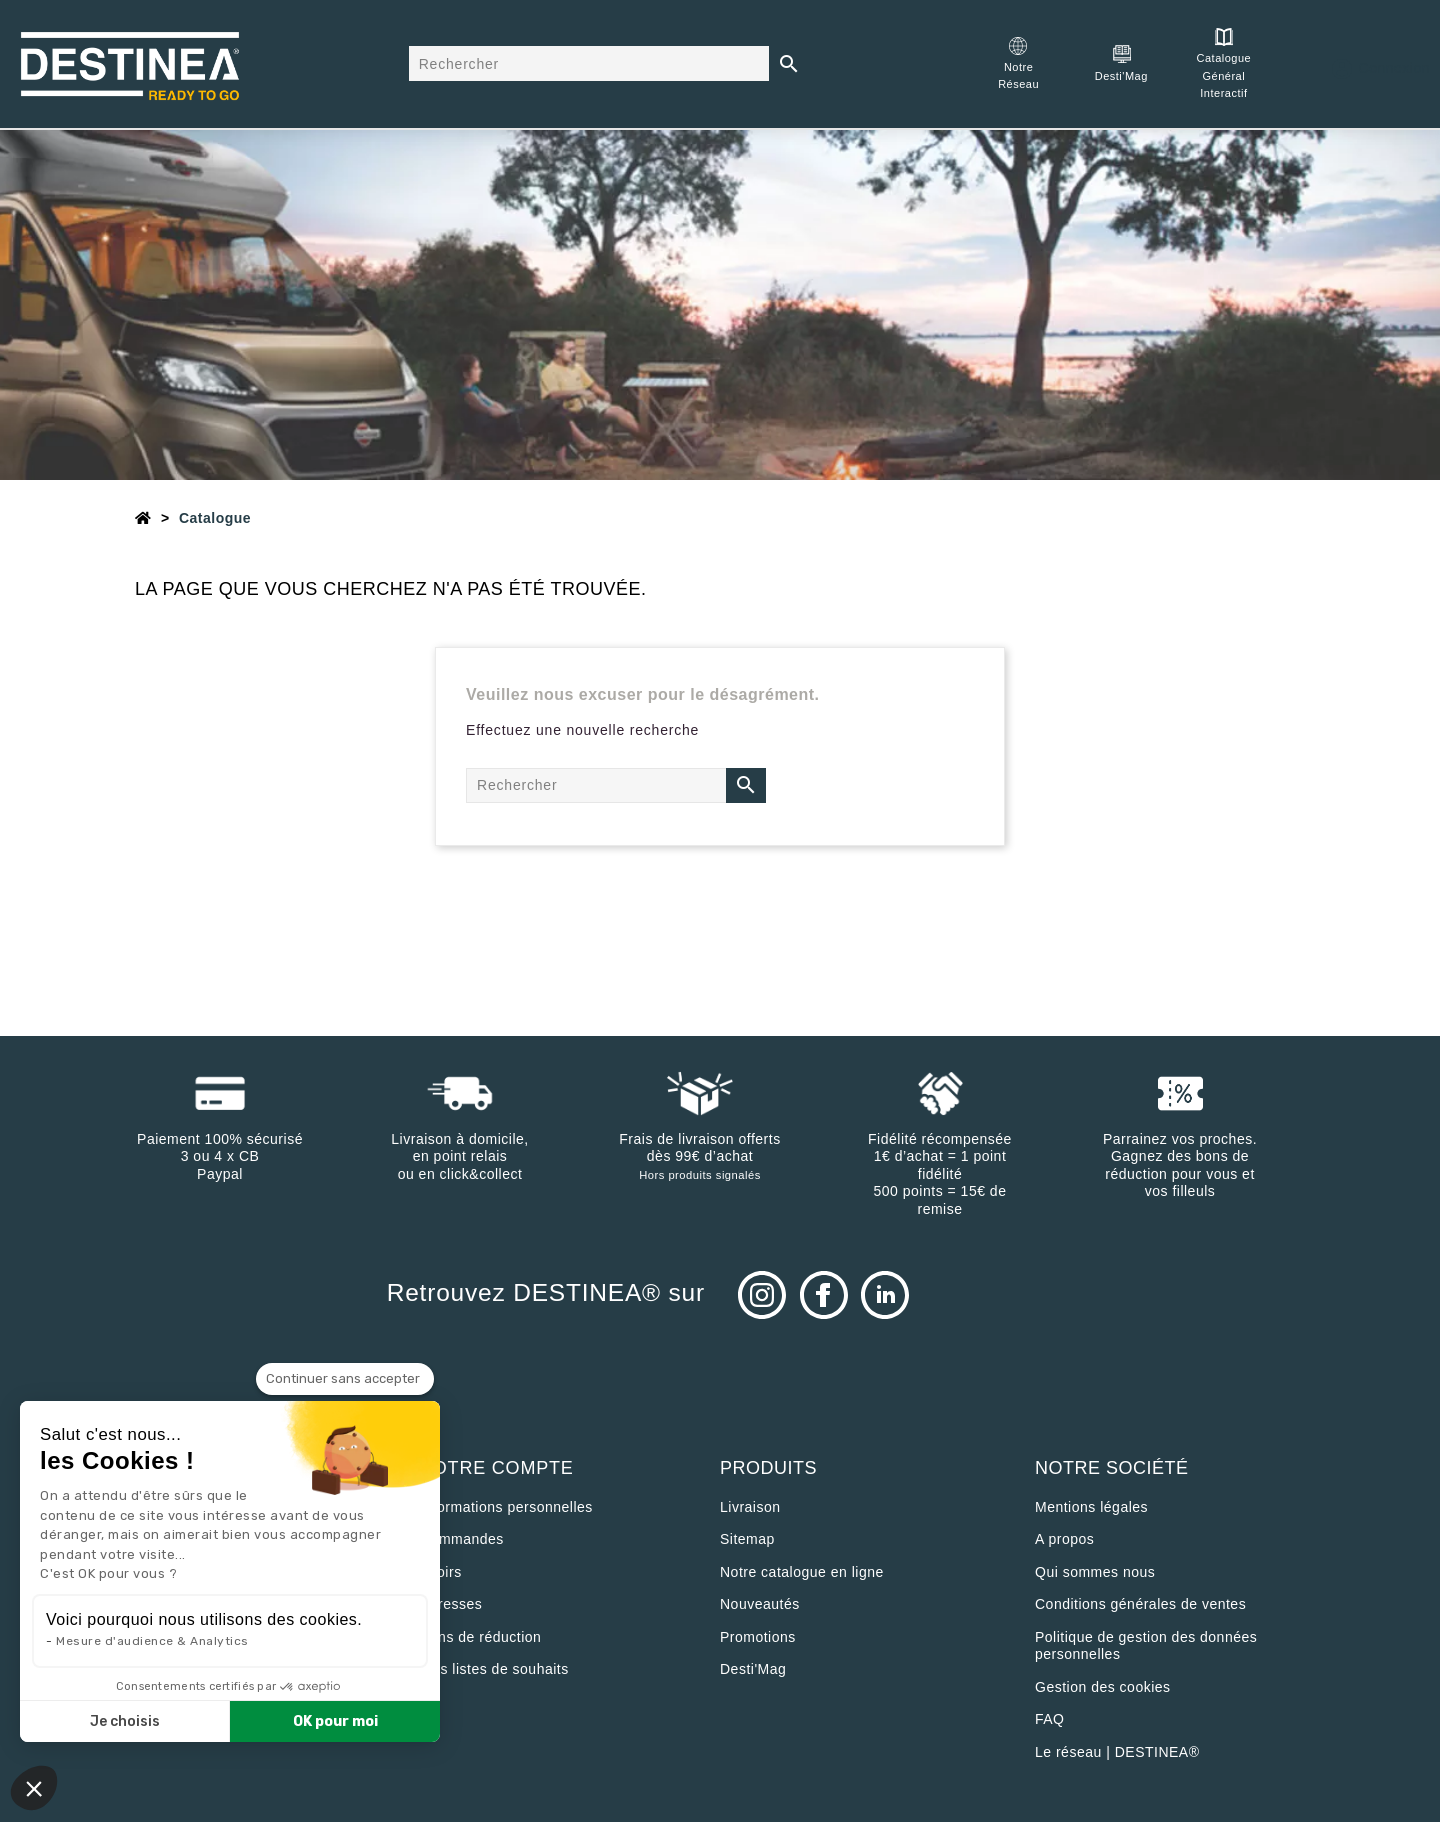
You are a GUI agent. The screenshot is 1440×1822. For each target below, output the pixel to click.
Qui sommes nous (1095, 1572)
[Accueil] (143, 518)
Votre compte (497, 1468)
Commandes (462, 1539)
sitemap (747, 1539)
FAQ (1050, 1719)
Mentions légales (1091, 1507)
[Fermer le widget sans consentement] (345, 1379)
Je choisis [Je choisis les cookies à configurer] (125, 1721)
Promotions (758, 1637)
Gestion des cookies (1103, 1687)
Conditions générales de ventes (1140, 1604)
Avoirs (441, 1572)
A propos (1064, 1539)
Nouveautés (760, 1604)
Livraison (750, 1507)
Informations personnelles (506, 1507)
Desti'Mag (753, 1669)
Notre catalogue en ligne (802, 1572)
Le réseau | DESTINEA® (1117, 1752)
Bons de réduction (480, 1637)
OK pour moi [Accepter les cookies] (335, 1721)
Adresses (451, 1604)
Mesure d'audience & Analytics (152, 1641)
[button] (34, 1788)
